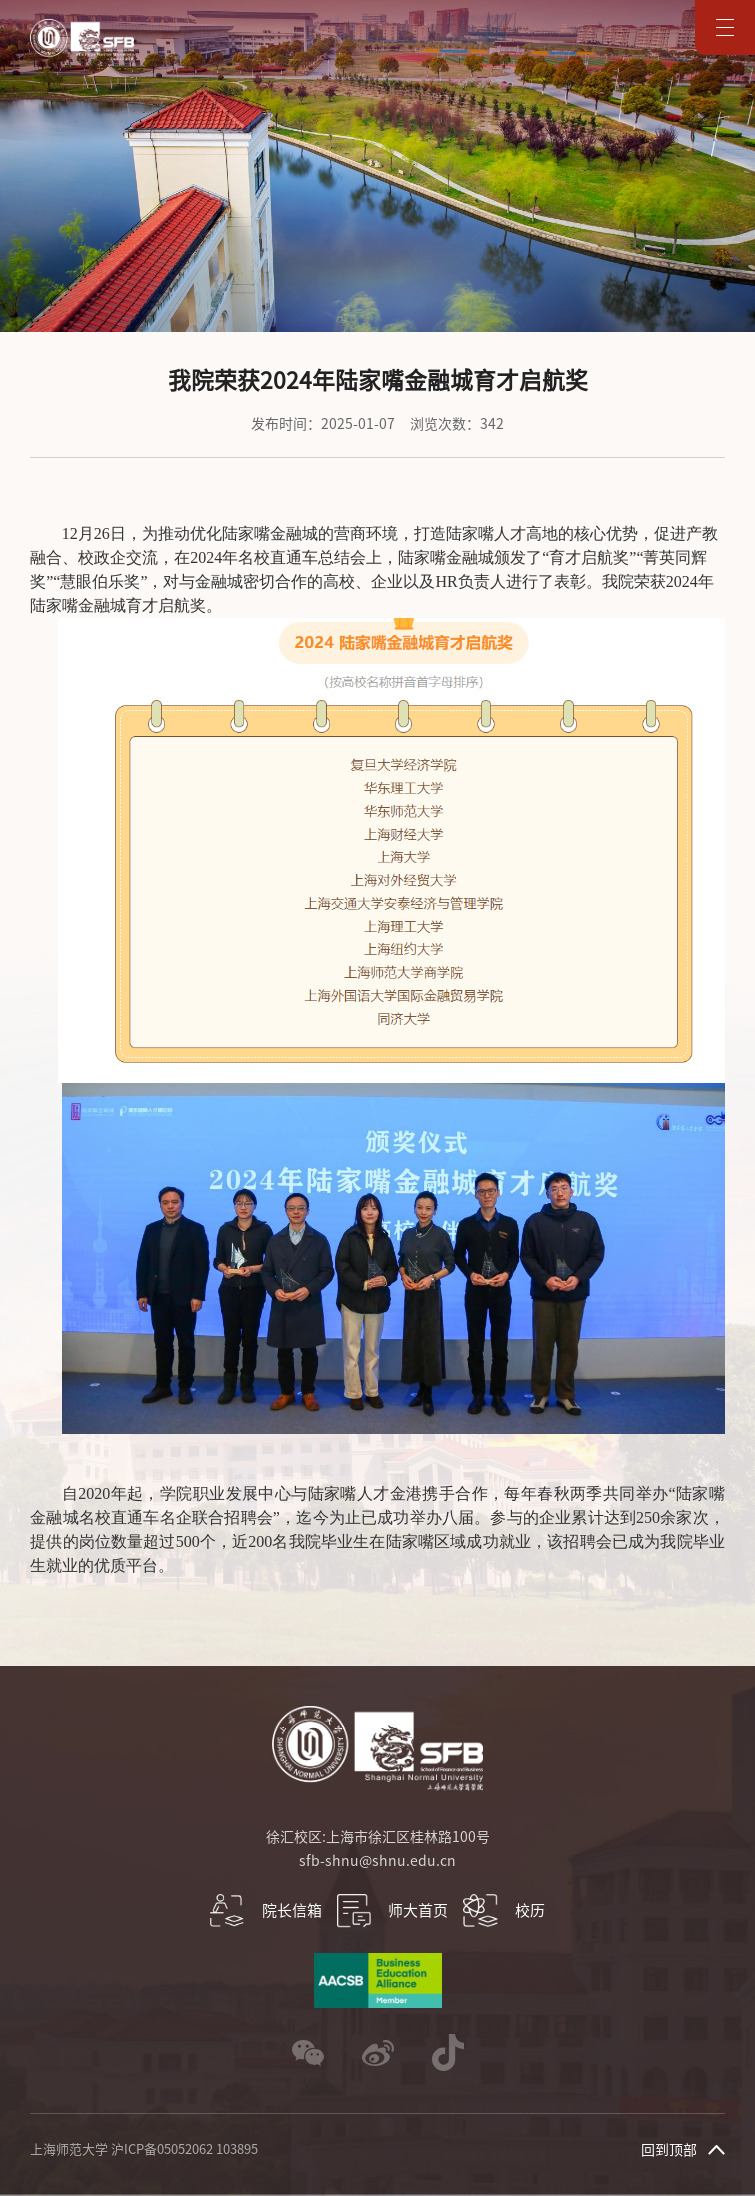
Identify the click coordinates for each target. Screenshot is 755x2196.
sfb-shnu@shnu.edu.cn (377, 1861)
